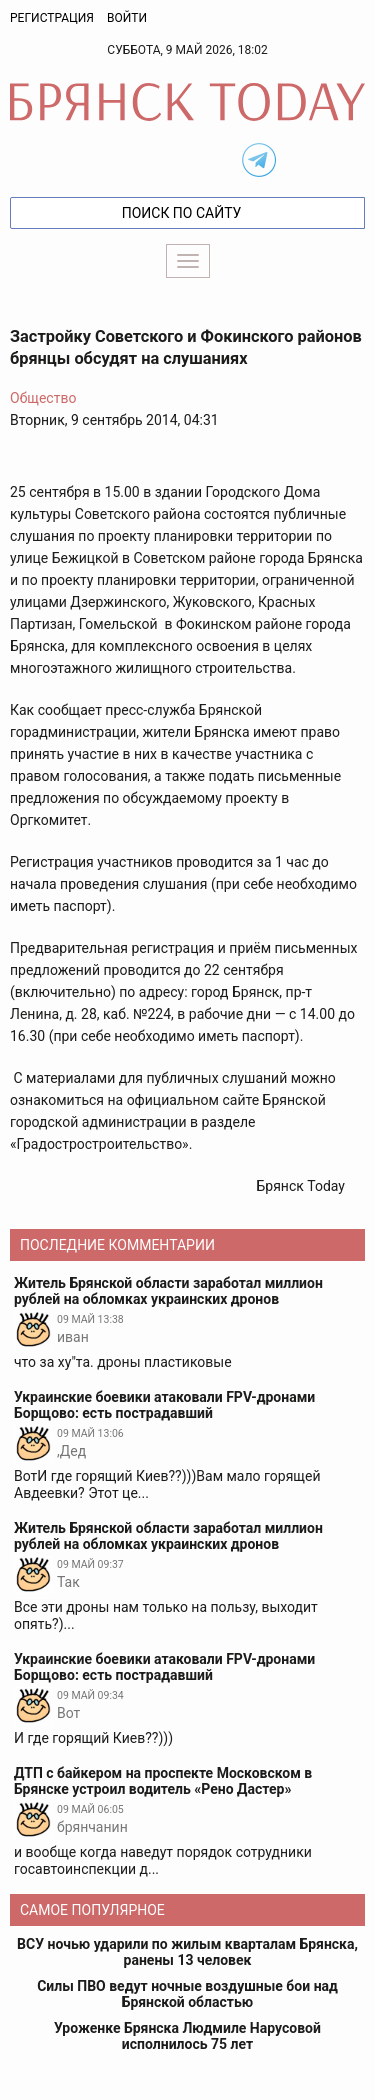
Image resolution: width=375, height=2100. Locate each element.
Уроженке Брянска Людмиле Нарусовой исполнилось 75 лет (187, 2036)
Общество (43, 398)
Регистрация (52, 18)
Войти (127, 18)
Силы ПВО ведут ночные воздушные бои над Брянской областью (187, 1994)
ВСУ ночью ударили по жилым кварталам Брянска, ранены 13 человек (187, 1952)
